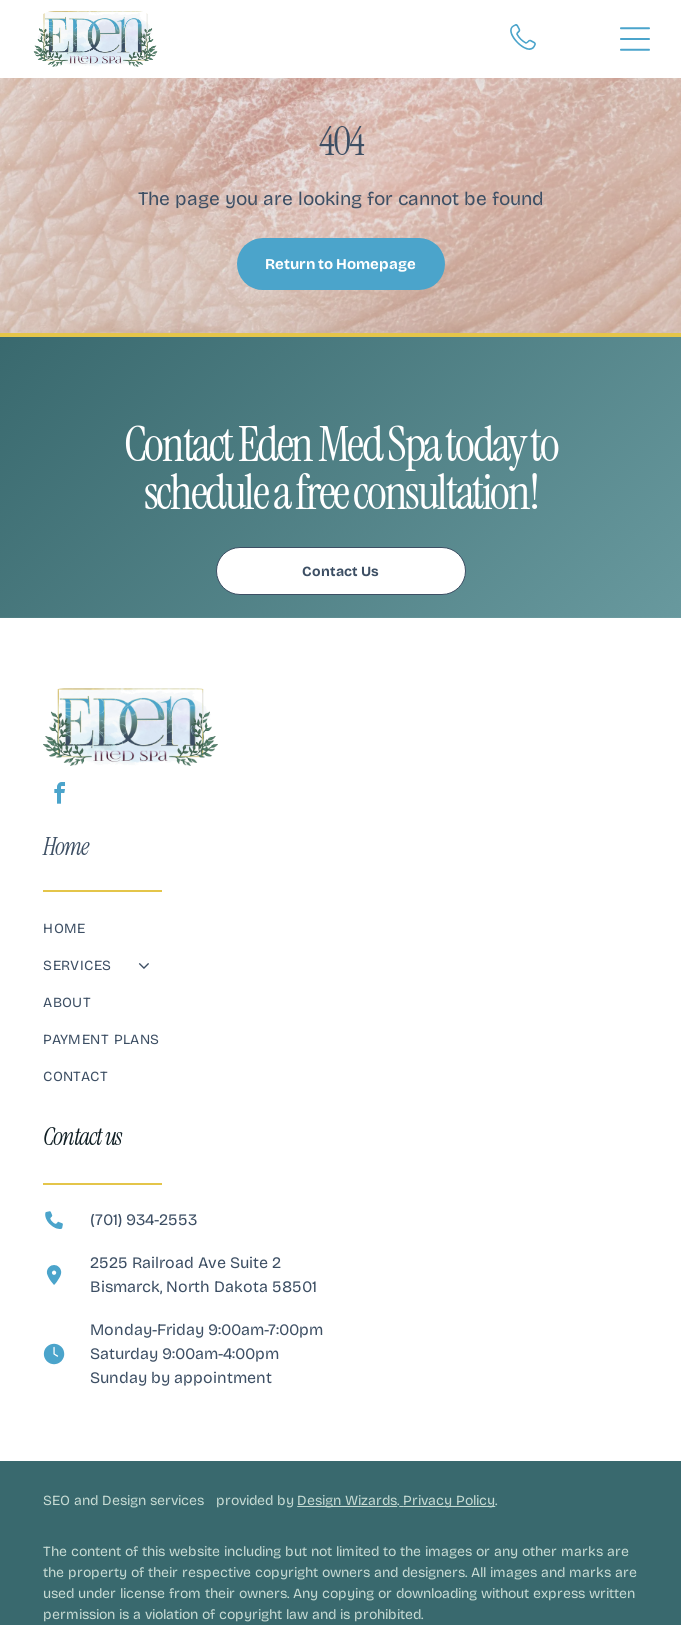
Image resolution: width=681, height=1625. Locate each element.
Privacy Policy (449, 1500)
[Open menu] (635, 39)
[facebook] (59, 796)
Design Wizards (347, 1500)
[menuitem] (340, 938)
